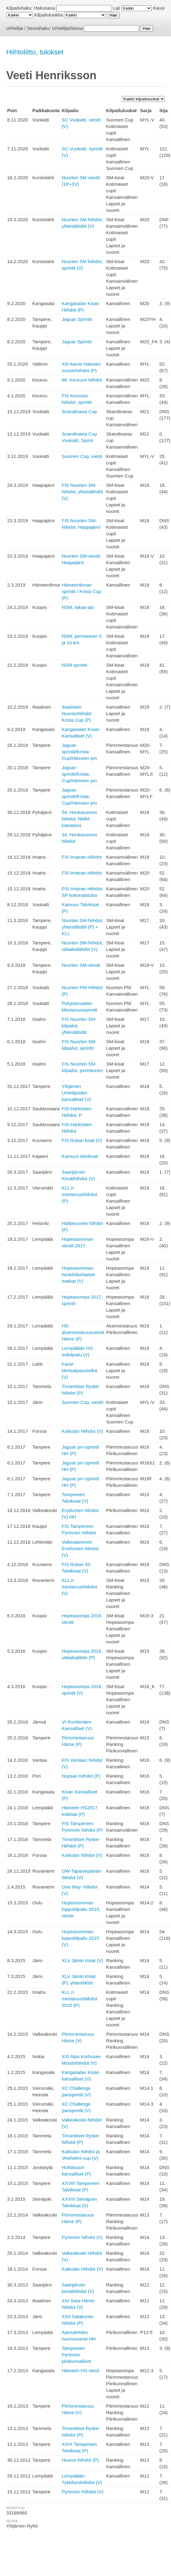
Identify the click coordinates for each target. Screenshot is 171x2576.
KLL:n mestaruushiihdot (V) (79, 1587)
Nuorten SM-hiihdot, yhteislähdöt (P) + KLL (82, 927)
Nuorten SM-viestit (81, 965)
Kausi (159, 8)
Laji (116, 8)
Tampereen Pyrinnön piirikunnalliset (76, 2354)
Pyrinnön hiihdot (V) (82, 2237)
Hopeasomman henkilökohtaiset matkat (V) (78, 1274)
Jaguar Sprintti (77, 319)
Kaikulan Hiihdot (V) (82, 1431)
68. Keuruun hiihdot (82, 379)
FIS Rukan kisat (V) (82, 1140)
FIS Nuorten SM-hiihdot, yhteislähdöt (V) (82, 491)
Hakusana (44, 8)
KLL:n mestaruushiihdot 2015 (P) (79, 1998)
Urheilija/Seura (67, 28)
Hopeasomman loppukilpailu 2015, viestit (81, 1909)
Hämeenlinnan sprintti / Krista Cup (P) (81, 591)
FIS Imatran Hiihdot (82, 857)
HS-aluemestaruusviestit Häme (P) (83, 1332)
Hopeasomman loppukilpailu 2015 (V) (80, 1938)
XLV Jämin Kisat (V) (82, 1960)
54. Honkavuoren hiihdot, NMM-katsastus (79, 819)
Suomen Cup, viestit (82, 1402)
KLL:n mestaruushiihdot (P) (79, 1194)
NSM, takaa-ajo (78, 607)
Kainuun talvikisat (80, 1156)
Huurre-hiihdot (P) (80, 2460)
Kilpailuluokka (48, 14)
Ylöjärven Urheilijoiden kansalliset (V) (76, 1093)
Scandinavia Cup (79, 411)
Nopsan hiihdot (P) (81, 1776)
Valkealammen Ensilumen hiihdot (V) (80, 1548)
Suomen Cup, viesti (82, 456)
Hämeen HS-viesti (80, 2370)
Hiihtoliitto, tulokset (34, 52)
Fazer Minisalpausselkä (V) (79, 1370)
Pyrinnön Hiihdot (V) (82, 2491)
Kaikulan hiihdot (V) (82, 1855)
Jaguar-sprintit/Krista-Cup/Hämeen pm (79, 751)
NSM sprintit (74, 665)
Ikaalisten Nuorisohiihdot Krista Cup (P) (76, 713)
